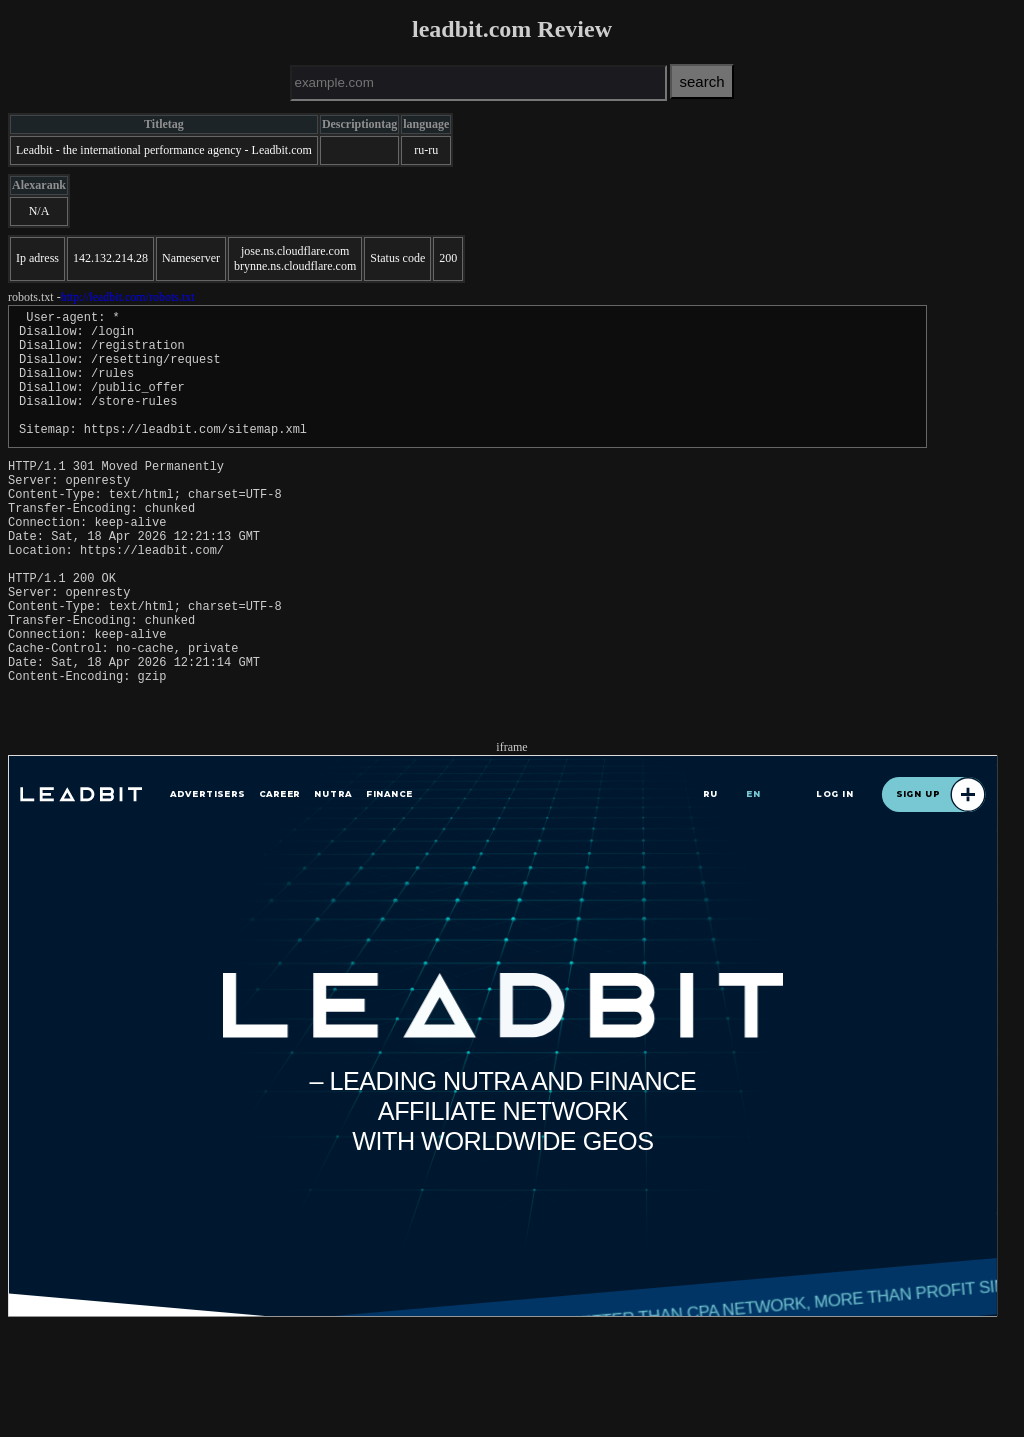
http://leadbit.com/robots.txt (128, 297)
